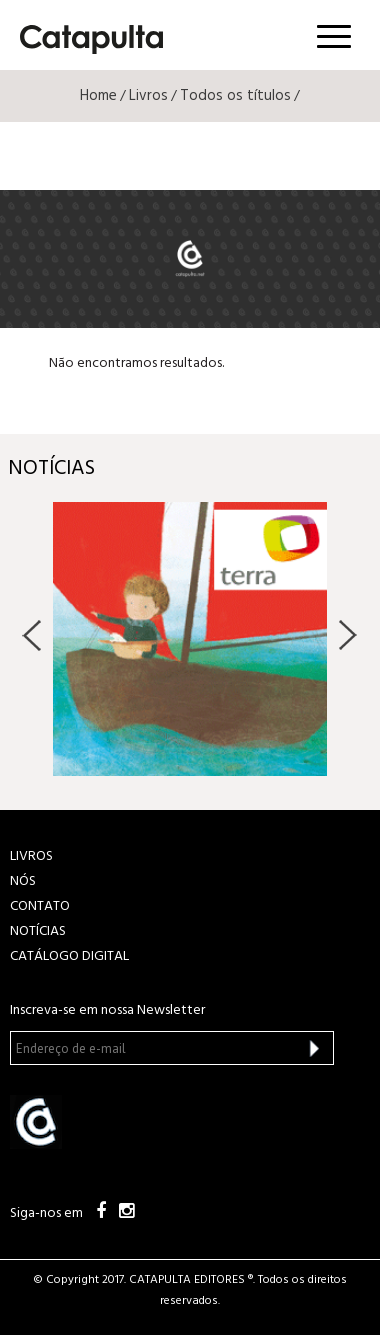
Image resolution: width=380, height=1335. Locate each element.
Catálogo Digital (69, 956)
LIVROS (31, 856)
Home (98, 96)
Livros (148, 96)
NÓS (23, 881)
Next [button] (347, 635)
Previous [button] (32, 635)
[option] (190, 639)
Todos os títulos (235, 96)
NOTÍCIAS (38, 931)
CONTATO (40, 906)
